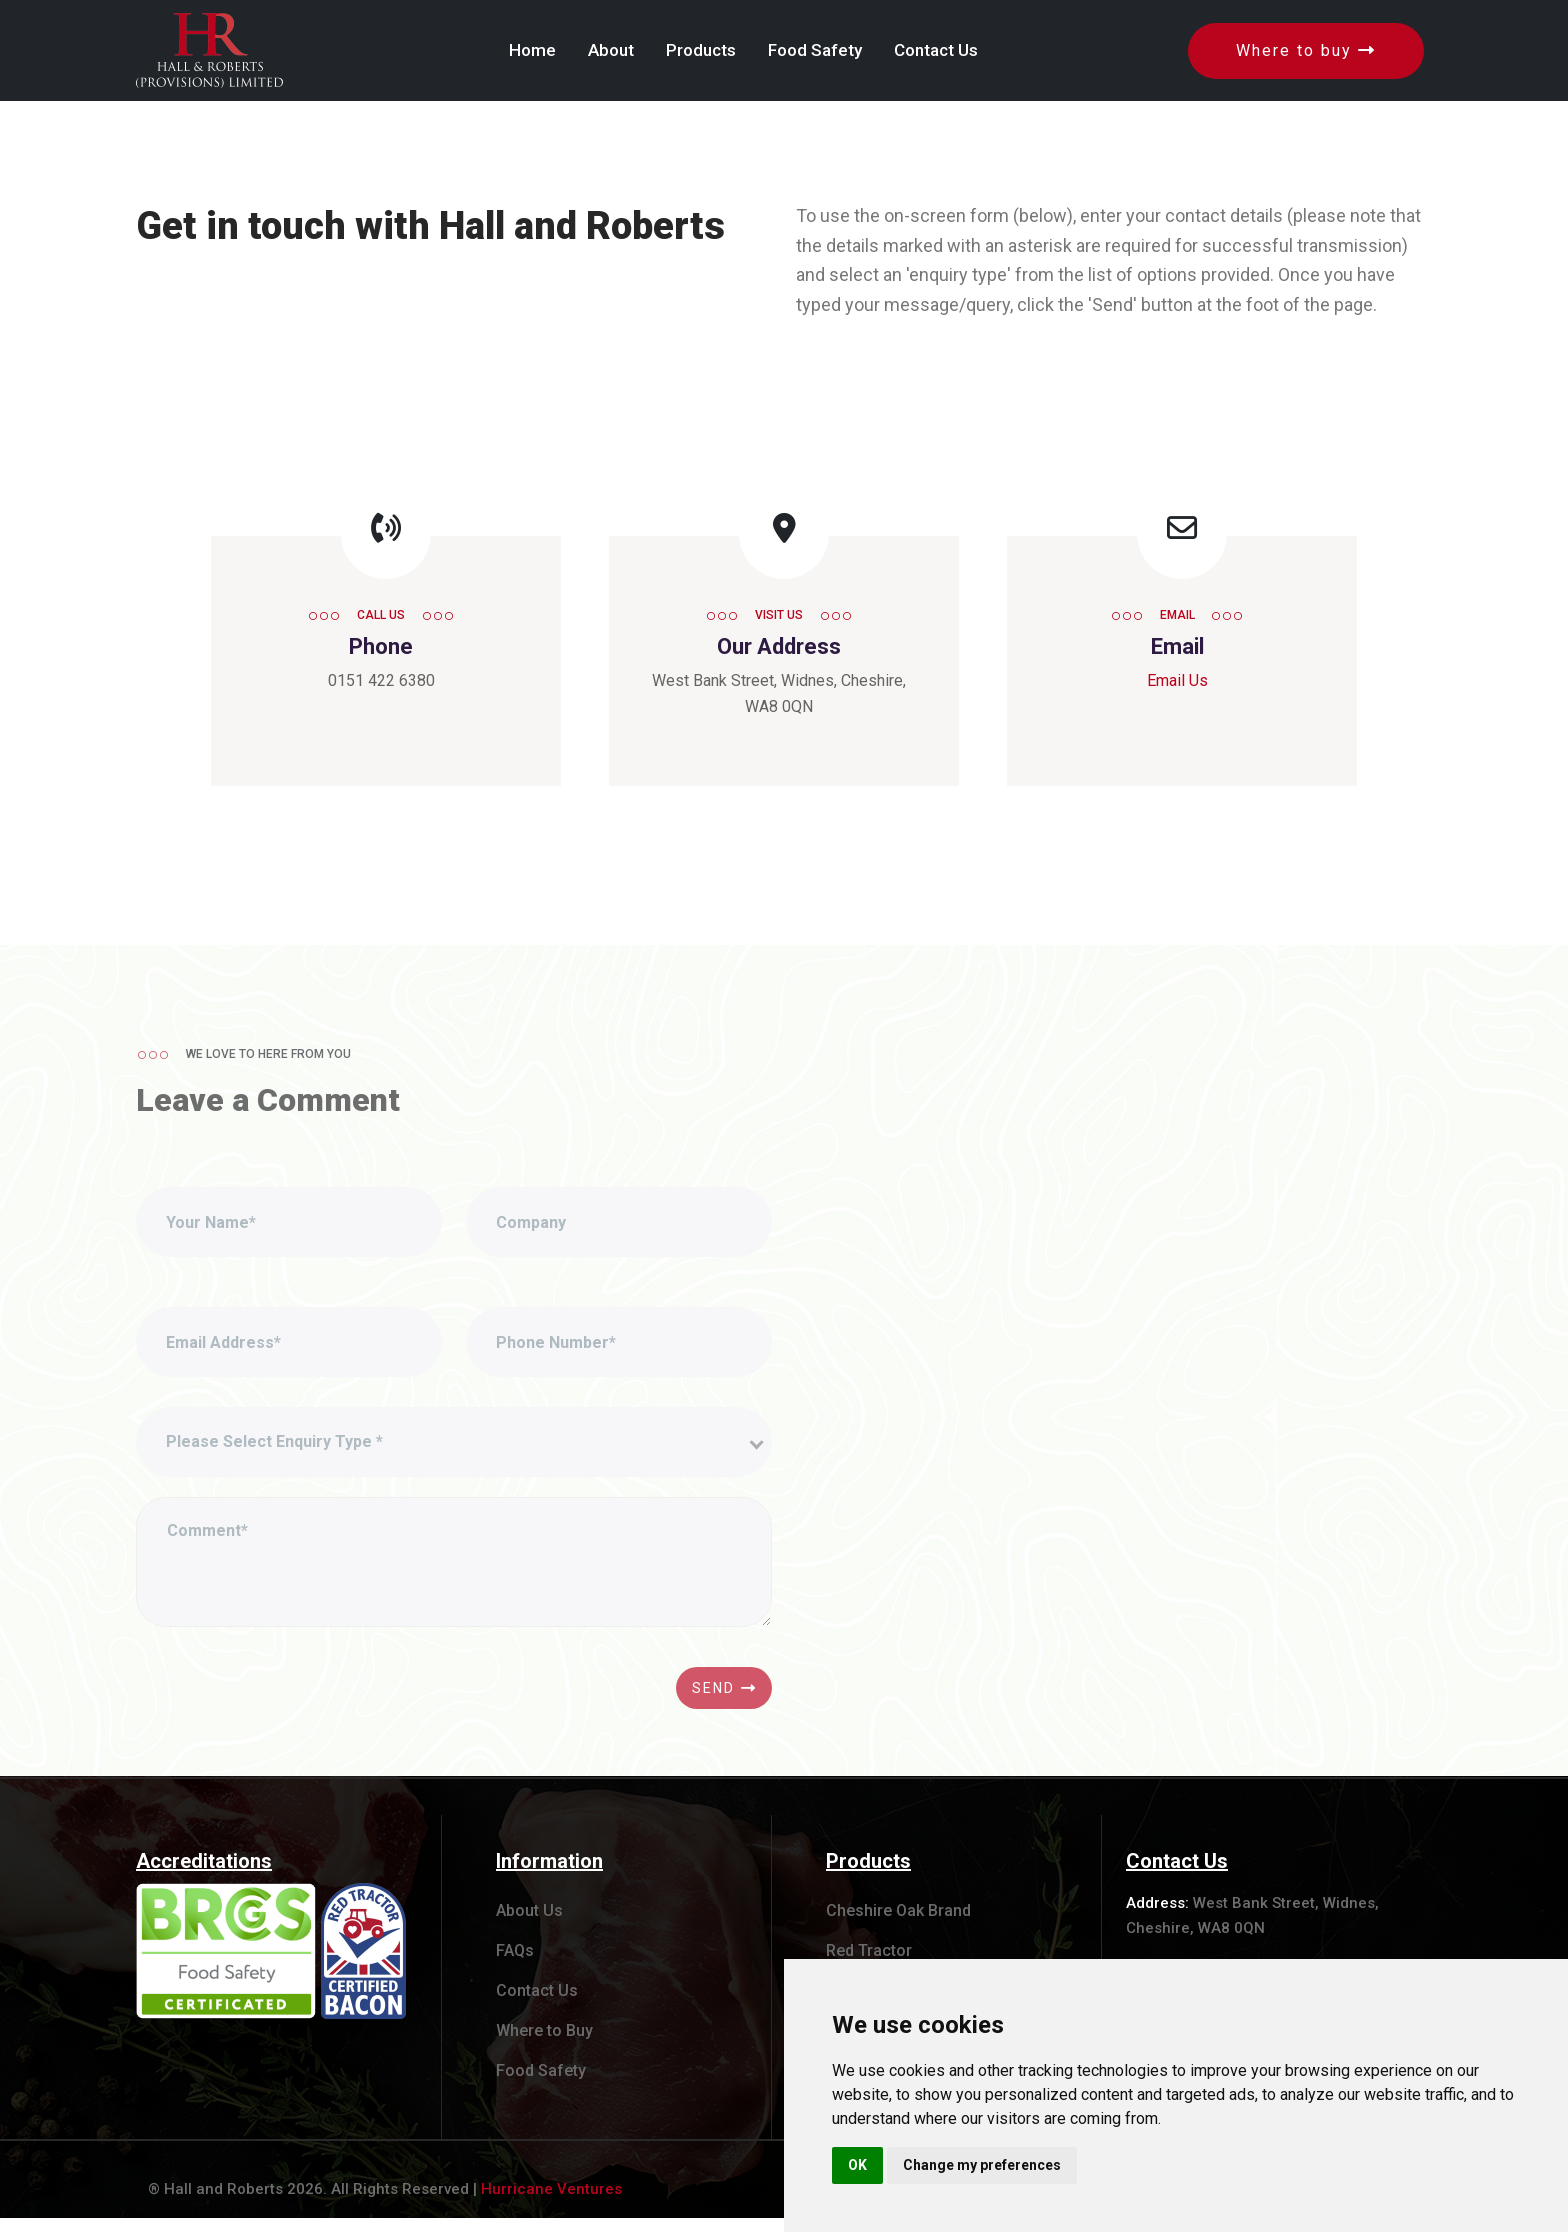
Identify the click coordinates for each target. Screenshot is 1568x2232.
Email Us (1177, 680)
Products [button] (701, 50)
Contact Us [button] (936, 50)
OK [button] (857, 2165)
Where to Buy (544, 2044)
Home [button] (532, 50)
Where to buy (1306, 50)
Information (549, 1875)
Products (868, 1875)
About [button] (611, 50)
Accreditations (204, 1875)
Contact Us (537, 2004)
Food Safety (541, 2084)
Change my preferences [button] (982, 2165)
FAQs (515, 1964)
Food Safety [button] (815, 50)
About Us (529, 1924)
